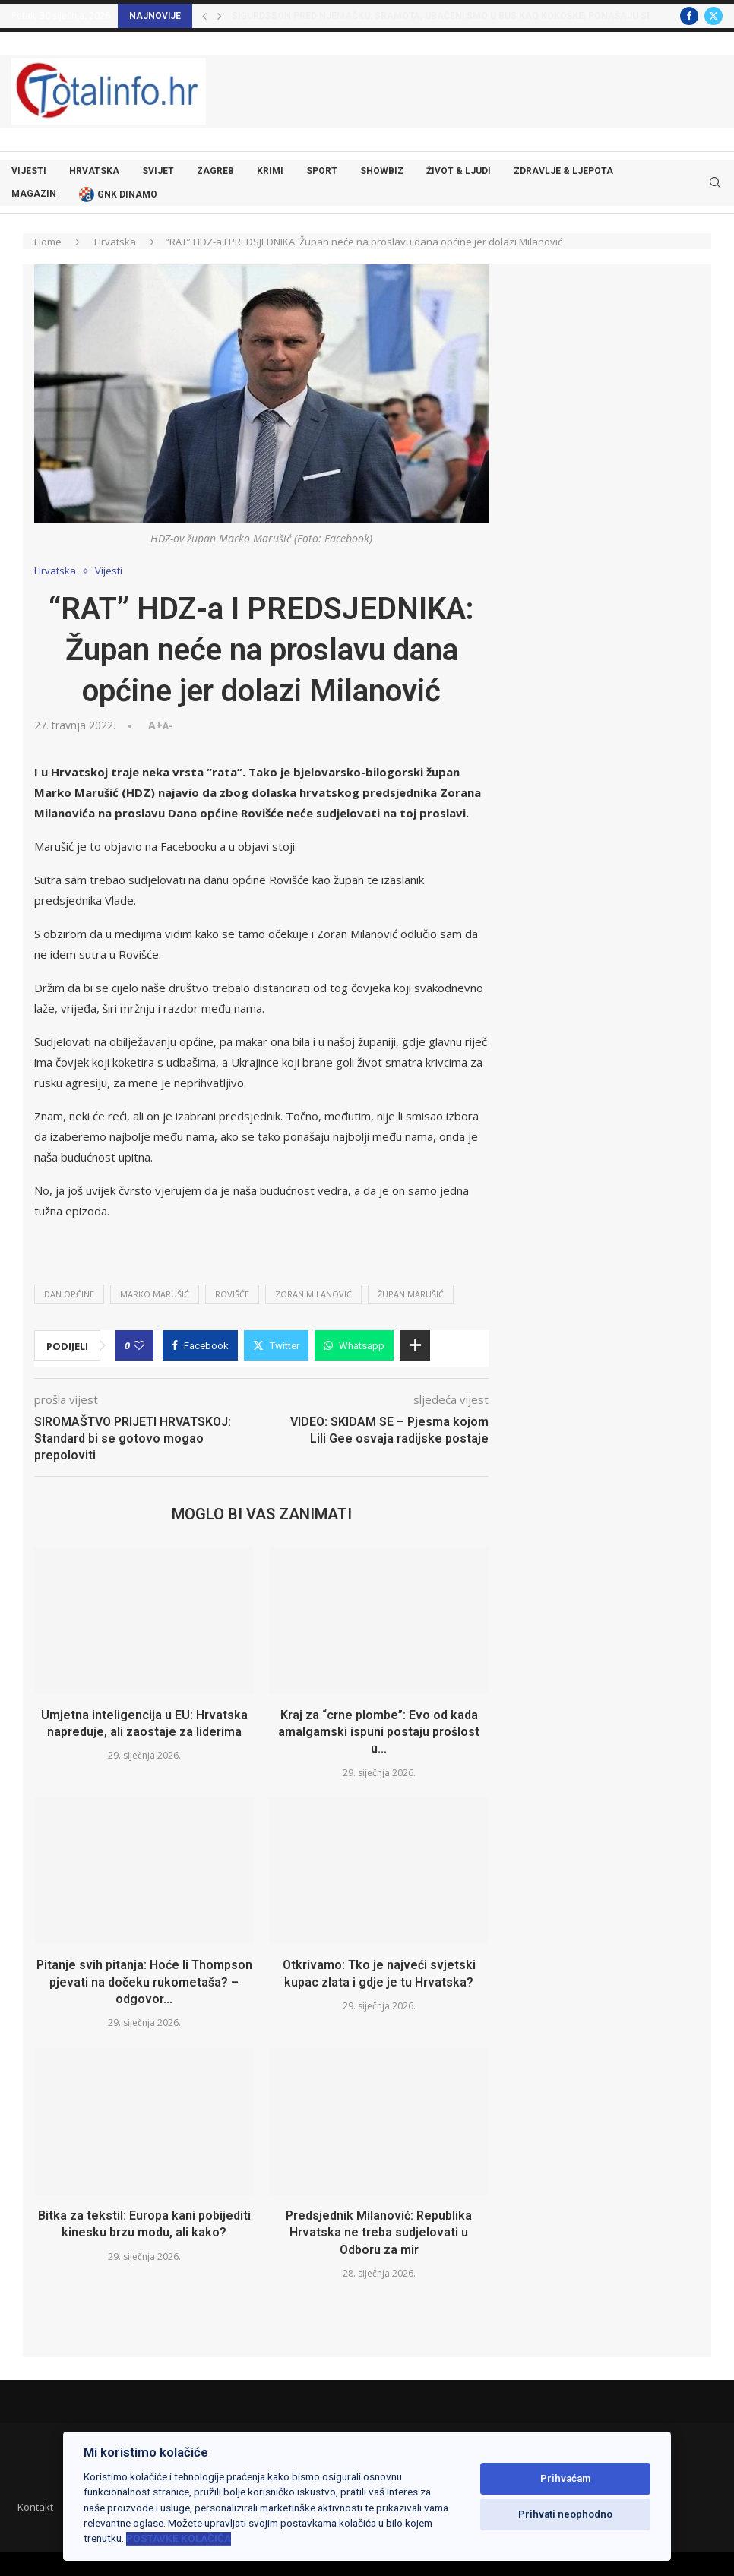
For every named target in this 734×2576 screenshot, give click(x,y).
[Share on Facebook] (200, 1345)
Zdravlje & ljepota (563, 171)
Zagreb (215, 171)
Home (48, 241)
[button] (204, 16)
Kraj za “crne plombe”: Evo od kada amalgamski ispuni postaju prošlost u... (378, 1732)
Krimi (270, 171)
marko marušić (154, 1294)
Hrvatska (94, 171)
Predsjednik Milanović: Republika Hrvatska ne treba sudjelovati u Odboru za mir (379, 2232)
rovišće (232, 1294)
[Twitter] (713, 16)
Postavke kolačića (178, 2538)
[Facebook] (689, 16)
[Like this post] (139, 1345)
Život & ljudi (458, 171)
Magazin (33, 193)
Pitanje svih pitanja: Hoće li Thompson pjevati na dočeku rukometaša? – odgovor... (144, 1982)
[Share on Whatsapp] (354, 1345)
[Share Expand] (415, 1345)
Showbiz (381, 171)
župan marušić (411, 1294)
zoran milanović (313, 1294)
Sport (321, 171)
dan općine (69, 1294)
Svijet (158, 171)
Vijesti (28, 171)
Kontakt (35, 2507)
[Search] (715, 182)
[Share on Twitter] (276, 1345)
